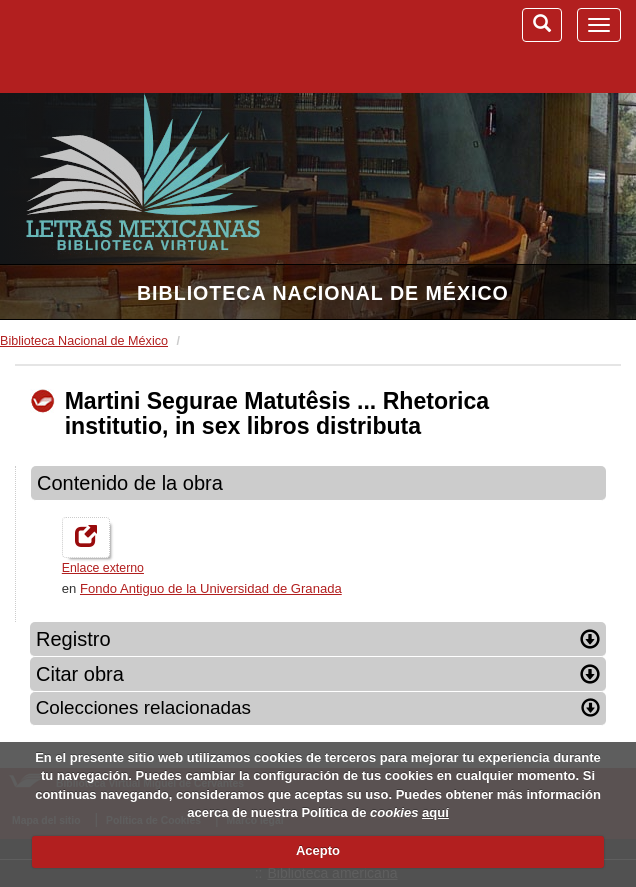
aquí (435, 812)
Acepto (318, 850)
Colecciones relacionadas (318, 707)
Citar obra (318, 674)
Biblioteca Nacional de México (323, 293)
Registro (318, 639)
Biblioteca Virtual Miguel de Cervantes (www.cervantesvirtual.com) (120, 46)
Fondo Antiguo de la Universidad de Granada (211, 588)
